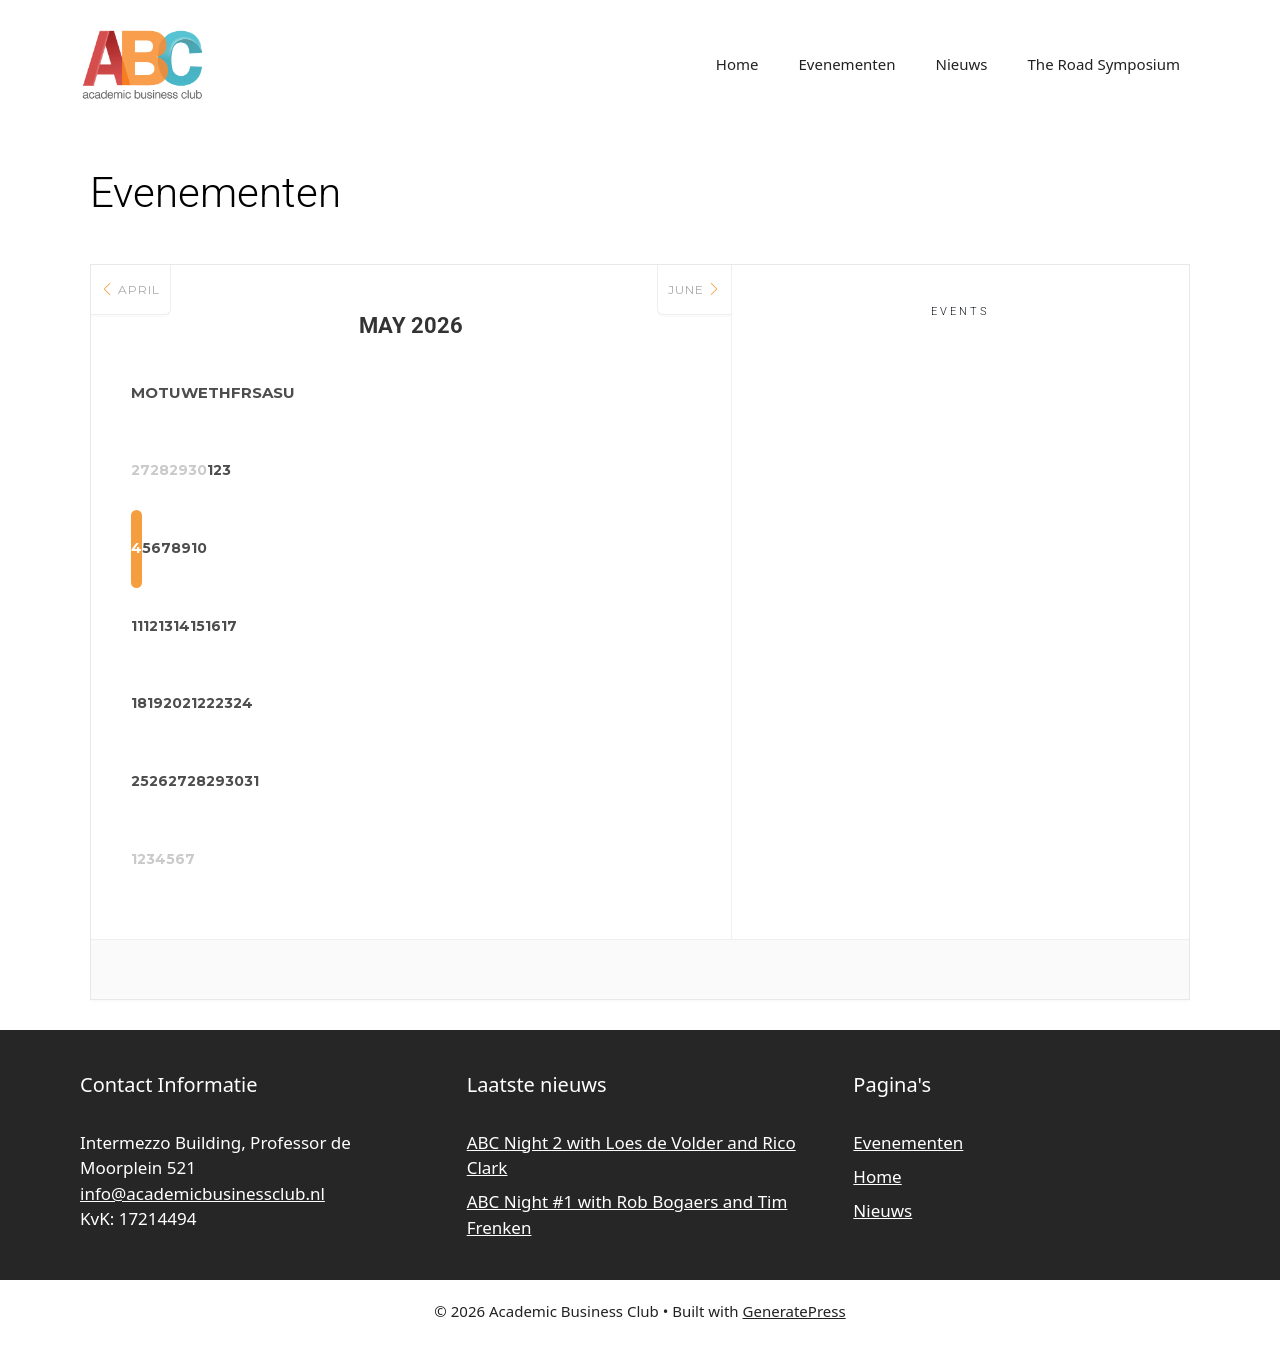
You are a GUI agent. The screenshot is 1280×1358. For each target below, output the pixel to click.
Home (737, 64)
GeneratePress (794, 1327)
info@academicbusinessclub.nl (202, 1208)
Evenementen (846, 64)
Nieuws (962, 64)
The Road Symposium (1104, 64)
